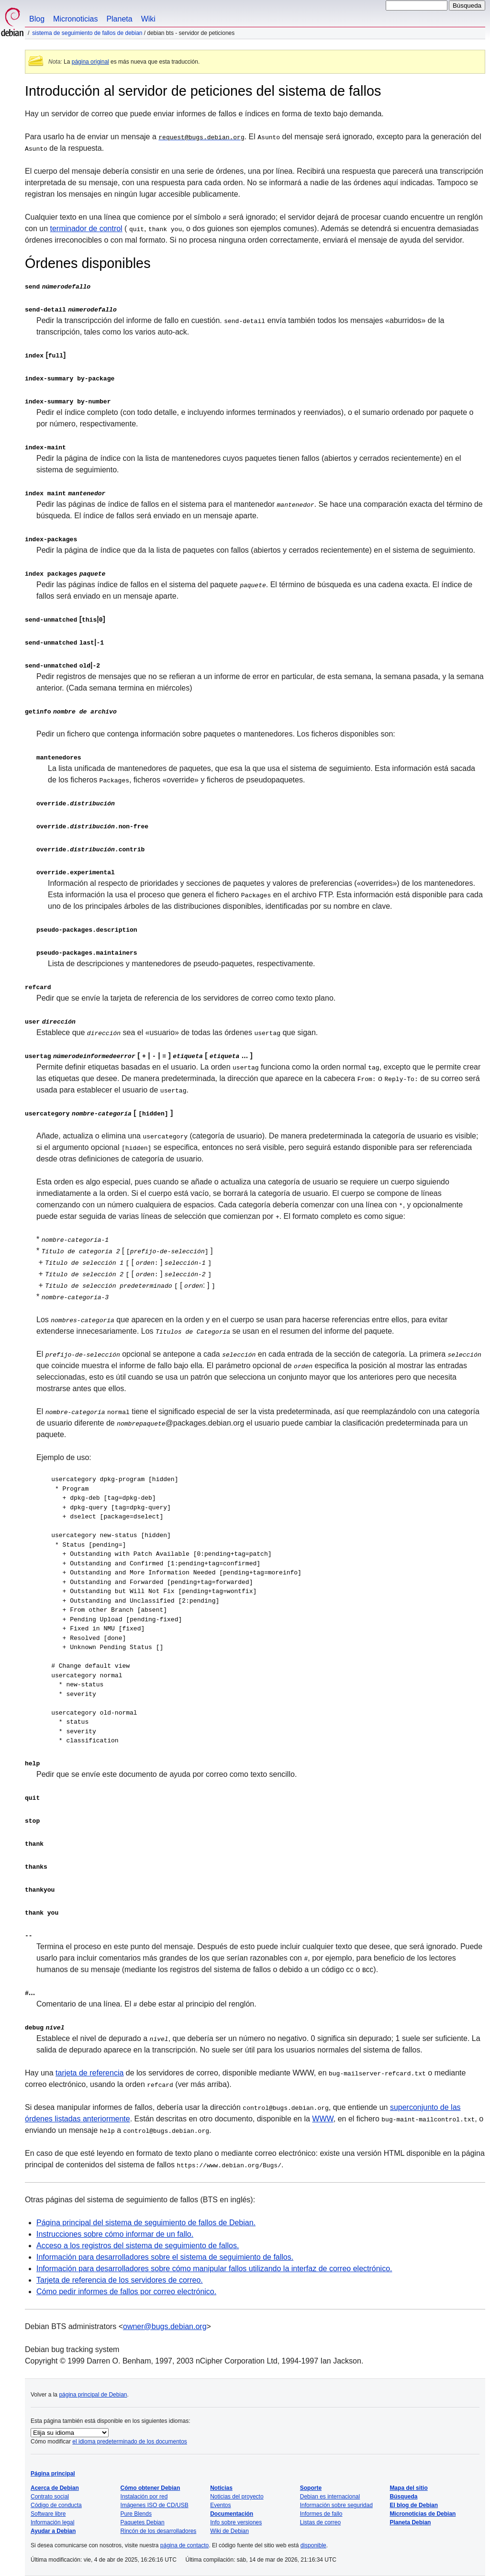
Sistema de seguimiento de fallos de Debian (87, 33)
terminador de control (86, 228)
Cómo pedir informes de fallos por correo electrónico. (126, 2291)
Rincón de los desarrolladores (159, 2531)
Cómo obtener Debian (150, 2488)
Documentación (231, 2513)
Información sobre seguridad (336, 2505)
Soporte (311, 2488)
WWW (322, 2119)
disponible (313, 2545)
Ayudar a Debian (53, 2531)
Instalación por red (144, 2496)
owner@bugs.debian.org (165, 2326)
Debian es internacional (330, 2496)
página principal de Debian (93, 2394)
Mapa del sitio (408, 2488)
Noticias (221, 2488)
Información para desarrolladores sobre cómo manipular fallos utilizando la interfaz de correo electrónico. (214, 2268)
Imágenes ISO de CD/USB (155, 2505)
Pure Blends (136, 2513)
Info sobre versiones (236, 2522)
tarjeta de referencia (89, 2073)
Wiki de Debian (229, 2531)
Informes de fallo (321, 2513)
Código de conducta (56, 2505)
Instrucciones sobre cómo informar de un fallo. (114, 2234)
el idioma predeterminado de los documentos (129, 2441)
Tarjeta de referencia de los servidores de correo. (119, 2280)
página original (90, 61)
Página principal (53, 2473)
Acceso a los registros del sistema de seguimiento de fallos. (137, 2245)
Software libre (48, 2513)
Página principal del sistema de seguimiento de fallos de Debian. (146, 2223)
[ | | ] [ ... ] (139, 1055)
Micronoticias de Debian (423, 2513)
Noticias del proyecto (236, 2496)
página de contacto (184, 2545)
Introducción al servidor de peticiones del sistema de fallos (203, 91)
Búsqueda (403, 2496)
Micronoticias (75, 19)
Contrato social (50, 2496)
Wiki (148, 19)
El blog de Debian (414, 2505)
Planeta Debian (410, 2522)
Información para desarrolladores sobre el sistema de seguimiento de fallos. (164, 2257)
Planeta (119, 19)
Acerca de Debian (55, 2488)
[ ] (99, 1113)
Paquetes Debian (143, 2522)
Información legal (52, 2522)
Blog (37, 19)
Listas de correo (320, 2522)
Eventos (220, 2505)
